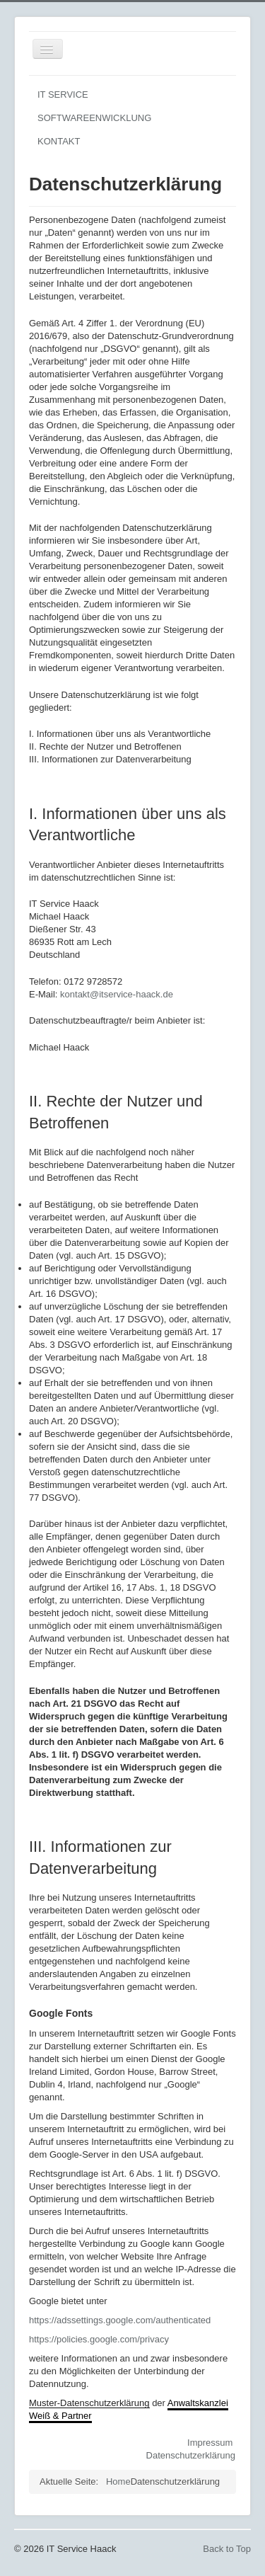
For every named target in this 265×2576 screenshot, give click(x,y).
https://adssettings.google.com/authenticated (120, 2320)
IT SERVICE (62, 94)
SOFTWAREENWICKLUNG (94, 118)
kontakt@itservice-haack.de (116, 994)
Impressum (209, 2442)
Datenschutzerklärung (190, 2455)
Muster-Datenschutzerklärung (89, 2403)
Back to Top (227, 2548)
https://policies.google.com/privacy (99, 2339)
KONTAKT (58, 141)
